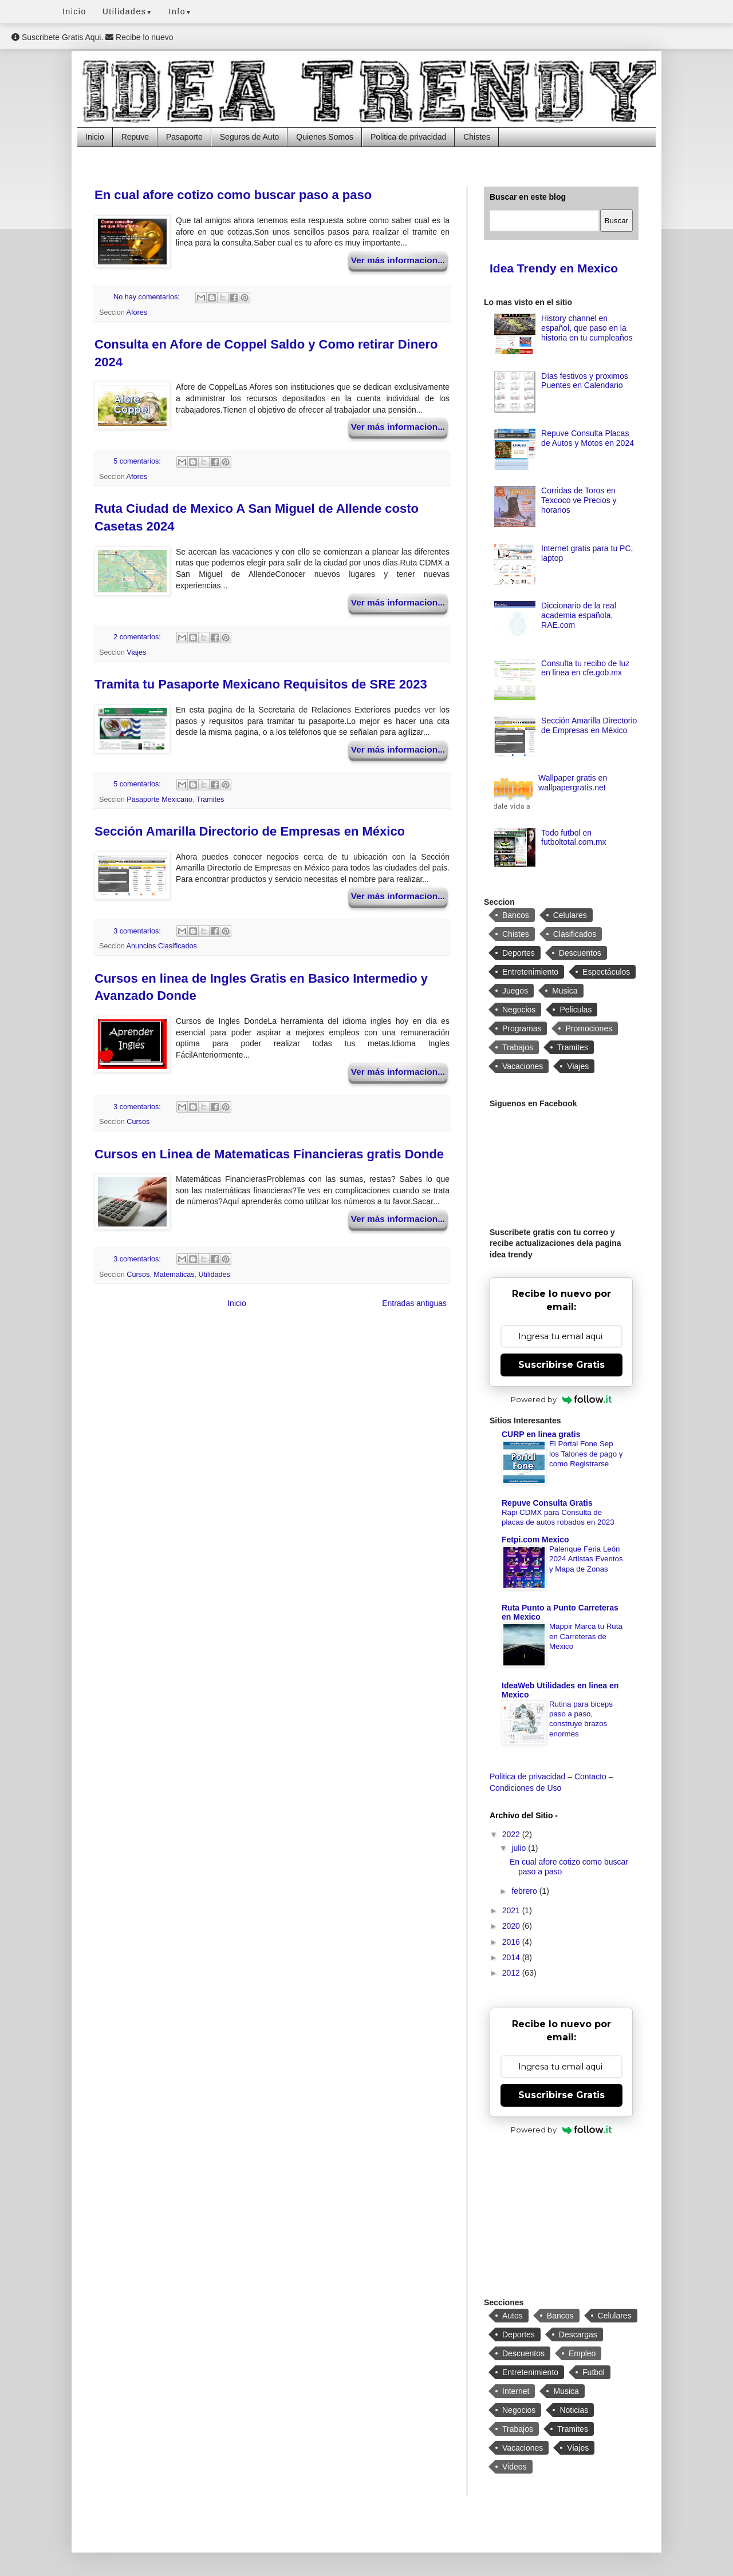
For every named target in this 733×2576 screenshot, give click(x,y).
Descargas (578, 2334)
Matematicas (173, 1275)
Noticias (573, 2410)
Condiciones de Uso (525, 1787)
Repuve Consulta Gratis (547, 1502)
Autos (512, 2315)
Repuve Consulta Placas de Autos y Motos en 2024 (587, 438)
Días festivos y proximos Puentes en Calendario (584, 380)
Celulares (570, 915)
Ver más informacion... (398, 260)
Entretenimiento (530, 971)
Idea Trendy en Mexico (554, 268)
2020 (512, 1925)
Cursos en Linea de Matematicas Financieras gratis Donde (269, 1154)
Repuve (135, 136)
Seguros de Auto (249, 136)
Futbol (593, 2372)
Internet (515, 2391)
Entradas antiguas (414, 1303)
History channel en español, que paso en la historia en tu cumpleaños (587, 328)
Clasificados (574, 934)
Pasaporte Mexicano (159, 800)
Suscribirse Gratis (561, 1364)
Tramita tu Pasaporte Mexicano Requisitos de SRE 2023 (260, 684)
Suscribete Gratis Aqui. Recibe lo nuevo (92, 37)
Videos (514, 2466)
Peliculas (575, 1009)
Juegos (515, 990)
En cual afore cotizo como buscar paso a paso (233, 195)
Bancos (515, 915)
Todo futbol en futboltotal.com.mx (573, 837)
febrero (525, 1891)
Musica (564, 990)
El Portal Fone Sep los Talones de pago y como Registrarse (585, 1453)
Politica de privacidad (408, 136)
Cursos (138, 1122)
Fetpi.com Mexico (535, 1539)
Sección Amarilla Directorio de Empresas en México (249, 831)
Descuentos (580, 952)
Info (180, 11)
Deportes (518, 952)
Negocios (518, 1009)
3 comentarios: (138, 931)
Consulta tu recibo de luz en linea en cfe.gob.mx (585, 668)
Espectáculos (606, 971)
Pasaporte (184, 136)
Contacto (590, 1776)
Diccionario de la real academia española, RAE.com (578, 615)
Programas (521, 1028)
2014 (512, 1957)
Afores (137, 312)
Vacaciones (522, 1066)
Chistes (476, 136)
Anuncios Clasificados (162, 946)
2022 (512, 1834)
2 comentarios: (138, 637)
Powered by (561, 1399)
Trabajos (517, 1047)
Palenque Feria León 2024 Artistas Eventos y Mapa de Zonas (586, 1559)
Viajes (136, 652)
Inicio (74, 11)
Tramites (210, 800)
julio (519, 1848)
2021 (512, 1910)
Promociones (588, 1028)
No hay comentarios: (147, 297)
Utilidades (128, 11)
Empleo (582, 2353)
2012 (512, 1972)
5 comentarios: (138, 461)
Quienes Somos (324, 136)
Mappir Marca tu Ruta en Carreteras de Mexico (585, 1636)
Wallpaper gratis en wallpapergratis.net (572, 782)
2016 (512, 1941)
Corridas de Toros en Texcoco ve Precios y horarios (579, 500)
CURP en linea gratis (541, 1434)
